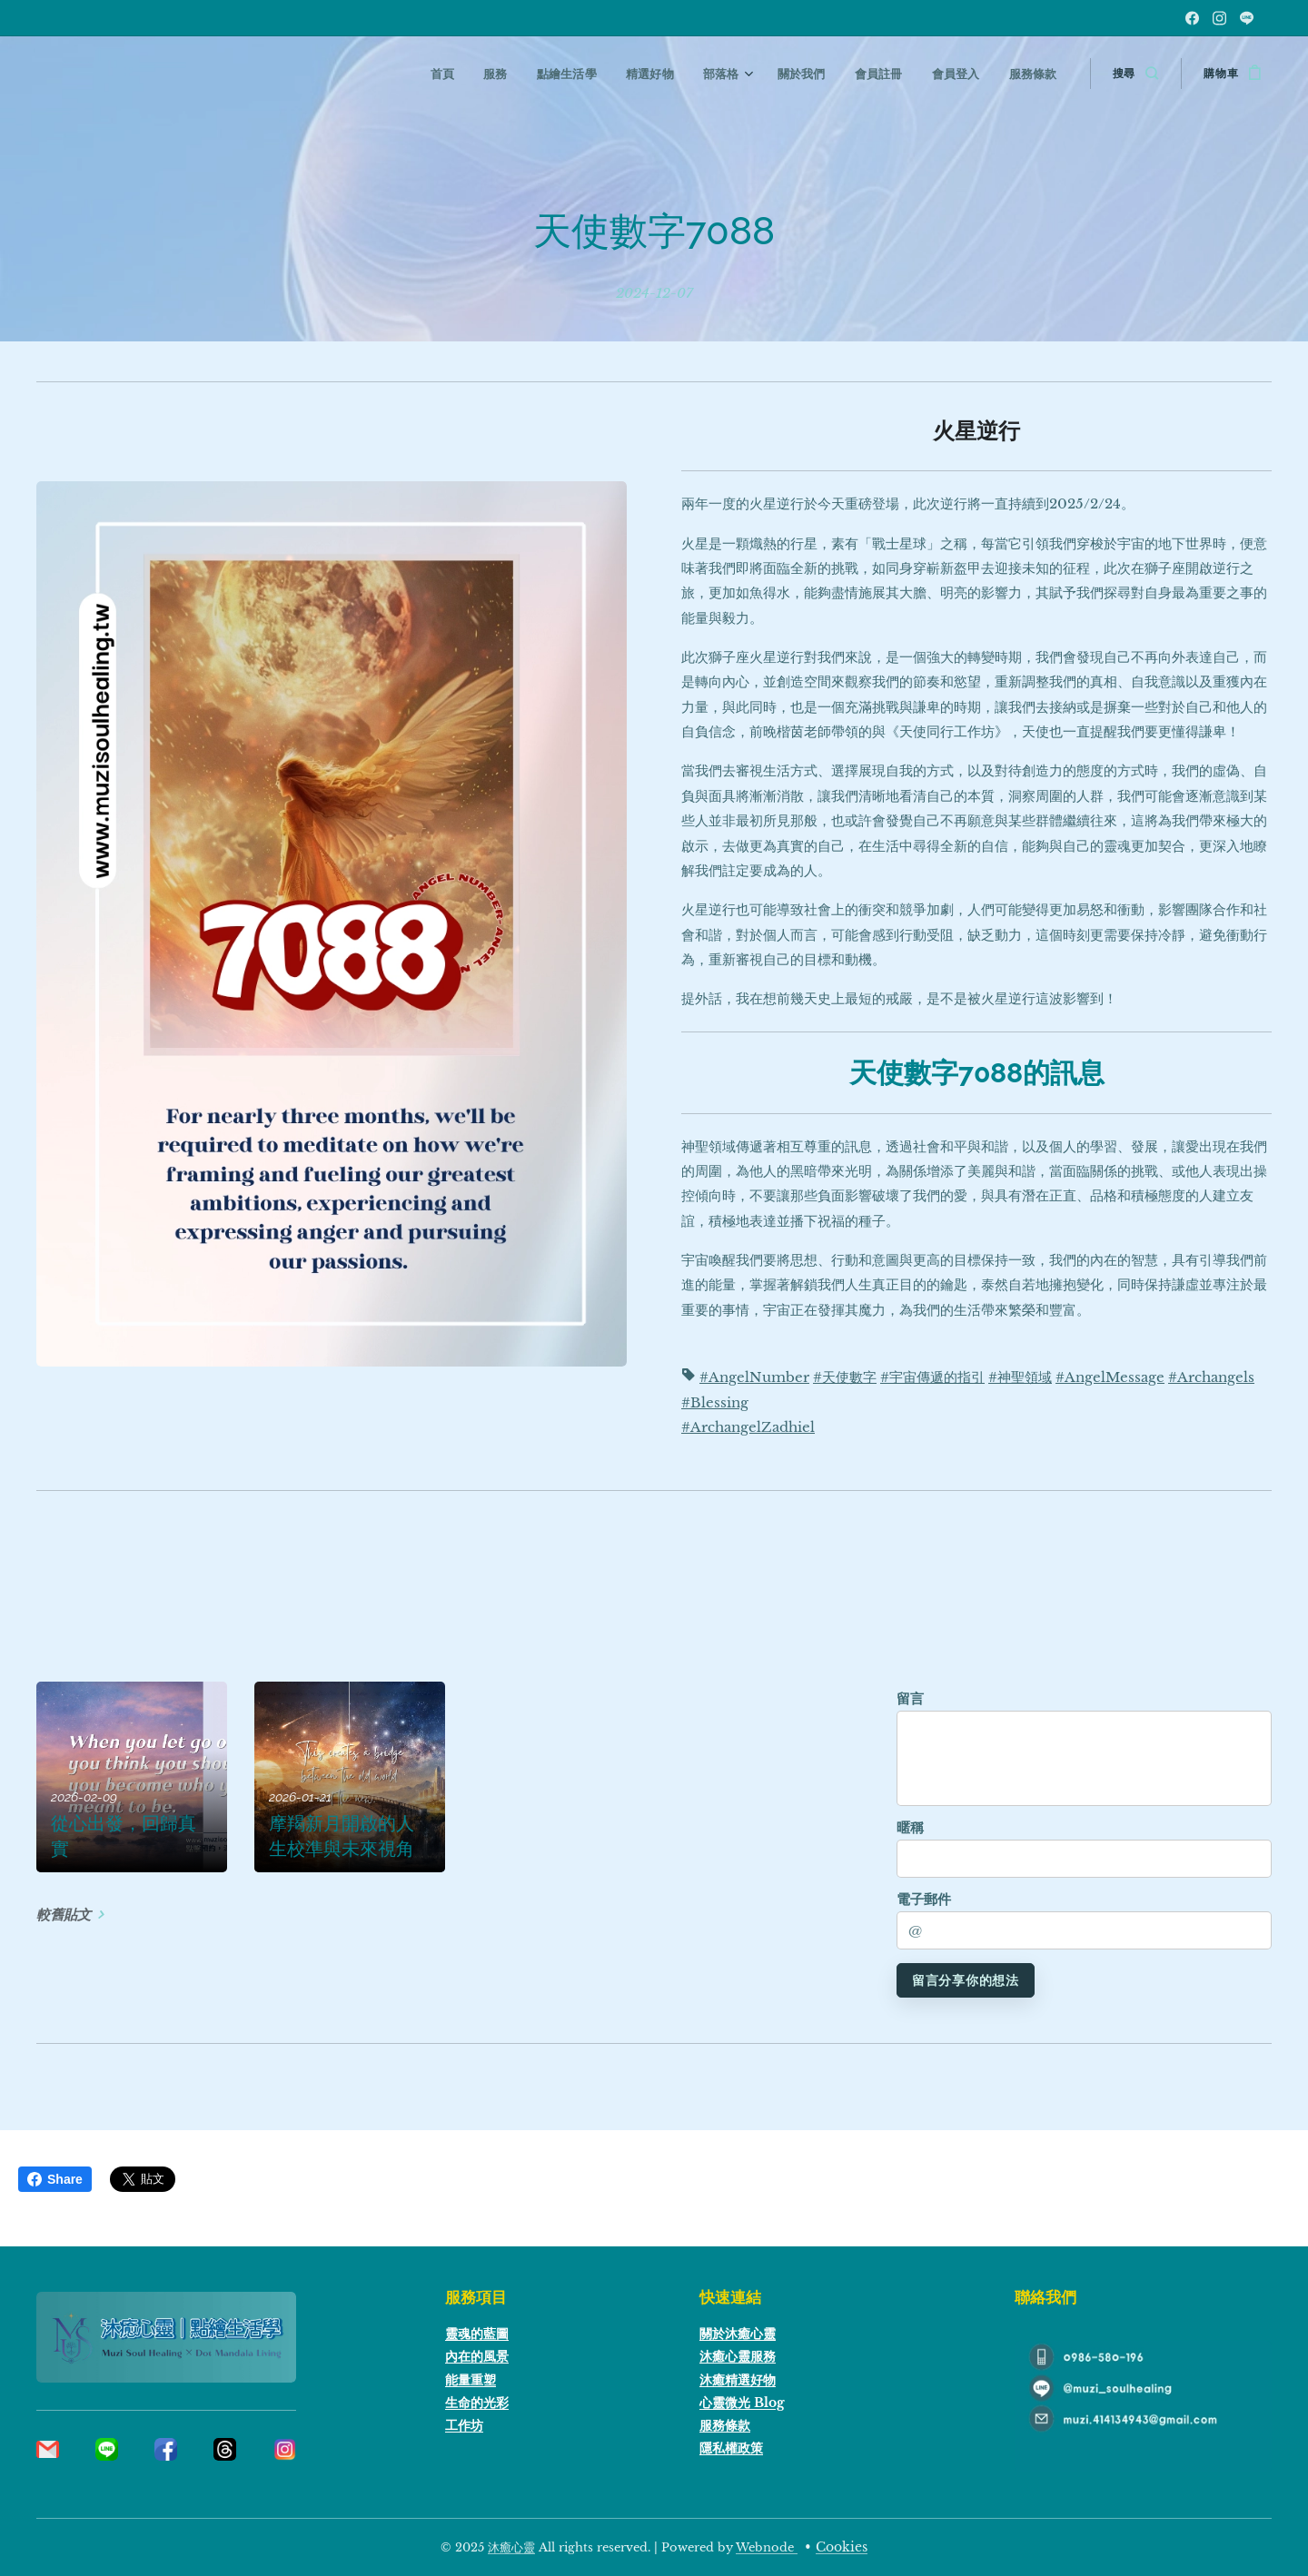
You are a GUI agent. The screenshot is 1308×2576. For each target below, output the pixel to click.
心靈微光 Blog (742, 2402)
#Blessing (714, 1402)
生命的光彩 (477, 2402)
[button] (1135, 73)
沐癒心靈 (511, 2547)
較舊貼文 (63, 1913)
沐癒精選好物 (737, 2380)
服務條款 (724, 2425)
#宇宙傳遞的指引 (932, 1377)
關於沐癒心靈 (737, 2333)
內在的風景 (477, 2356)
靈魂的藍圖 (477, 2333)
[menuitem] (462, 73)
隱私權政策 (731, 2448)
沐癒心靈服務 (737, 2356)
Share (55, 2179)
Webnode (767, 2547)
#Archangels (1211, 1377)
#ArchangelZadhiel (748, 1427)
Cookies (841, 2547)
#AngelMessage (1109, 1377)
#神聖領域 (1020, 1377)
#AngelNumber (754, 1377)
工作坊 (464, 2425)
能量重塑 (470, 2380)
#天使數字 (845, 1377)
